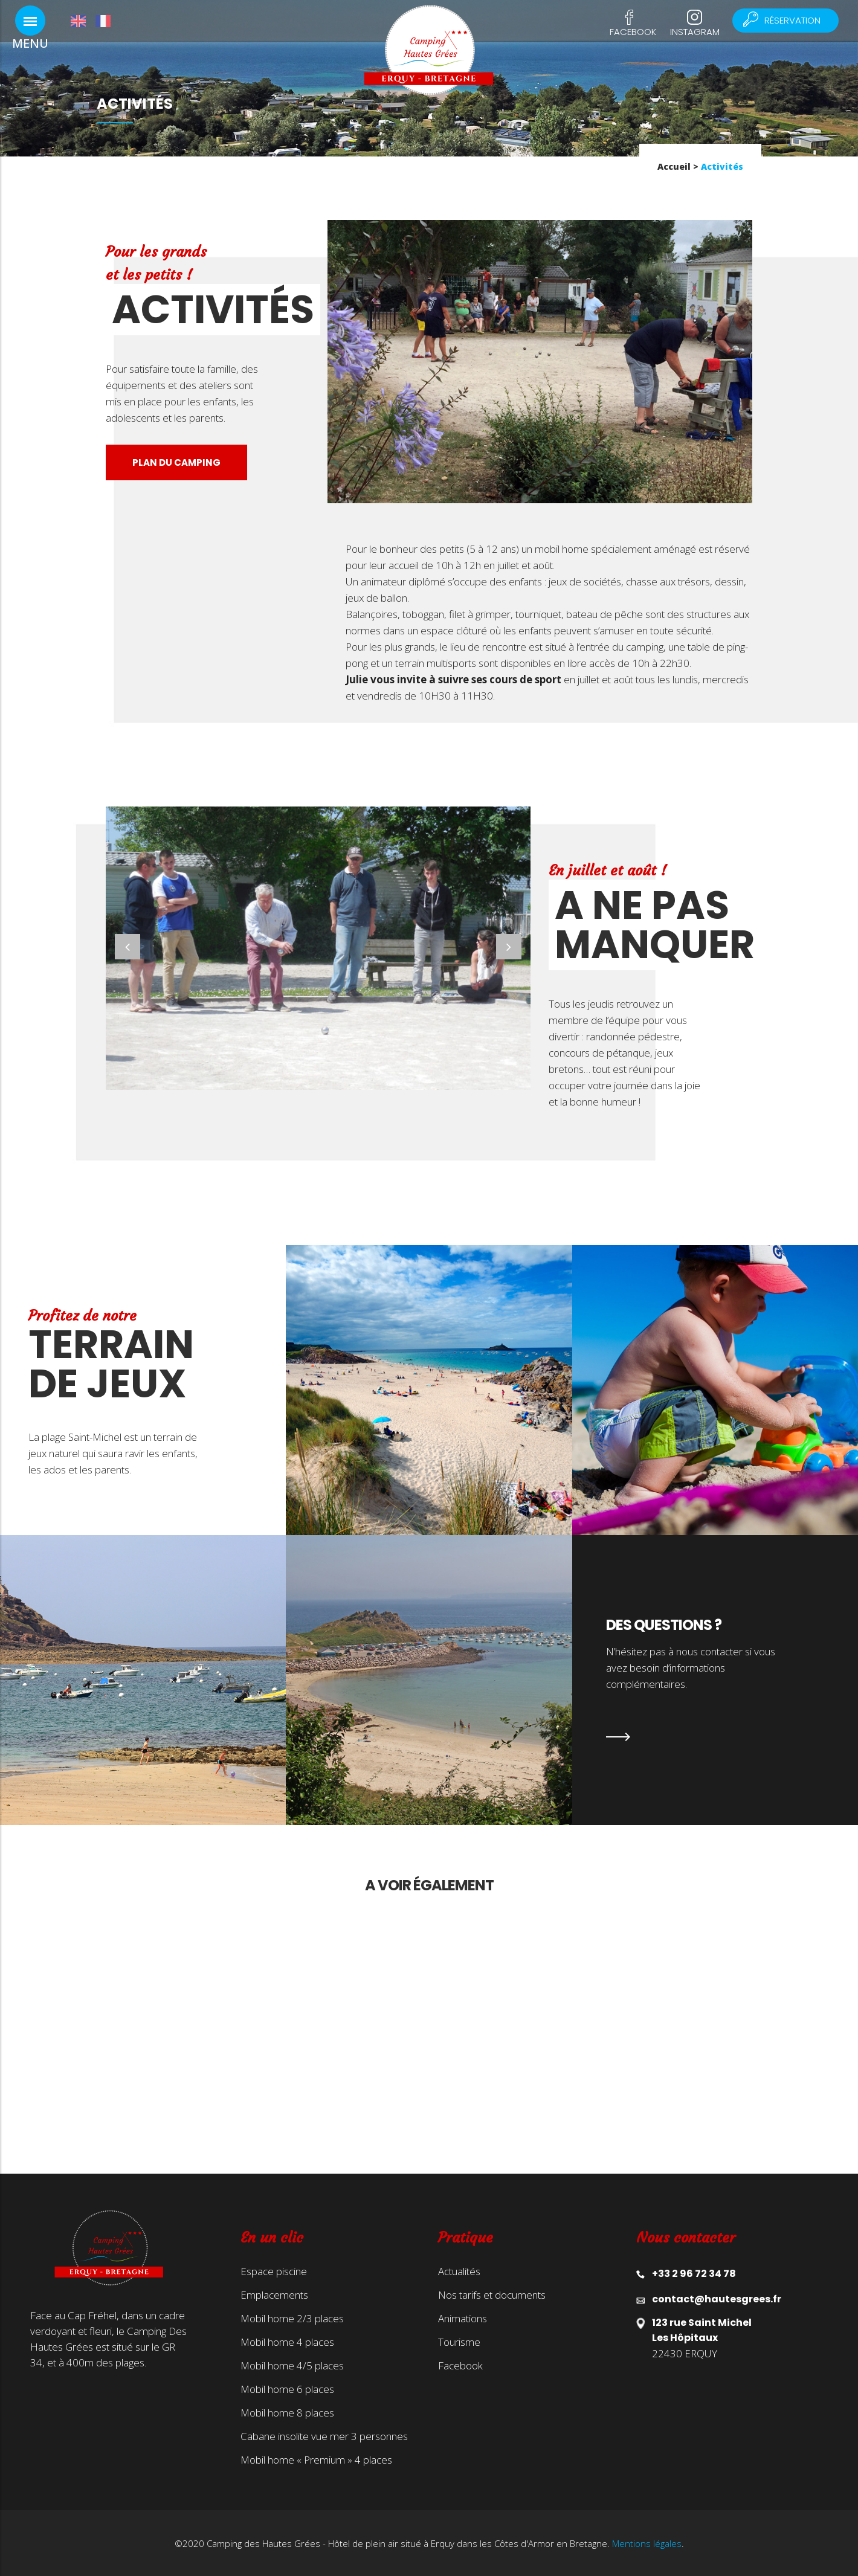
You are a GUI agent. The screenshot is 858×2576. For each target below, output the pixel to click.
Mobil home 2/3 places (292, 2318)
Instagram (695, 31)
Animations (462, 2318)
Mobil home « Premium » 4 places (316, 2460)
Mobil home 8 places (287, 2413)
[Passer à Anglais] (83, 21)
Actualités (459, 2271)
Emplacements (274, 2295)
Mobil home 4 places (287, 2342)
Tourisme (459, 2342)
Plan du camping (176, 462)
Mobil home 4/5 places (292, 2365)
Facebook (633, 31)
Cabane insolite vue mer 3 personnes (324, 2436)
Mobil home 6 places (287, 2389)
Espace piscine (273, 2271)
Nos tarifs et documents (492, 2295)
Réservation (787, 20)
